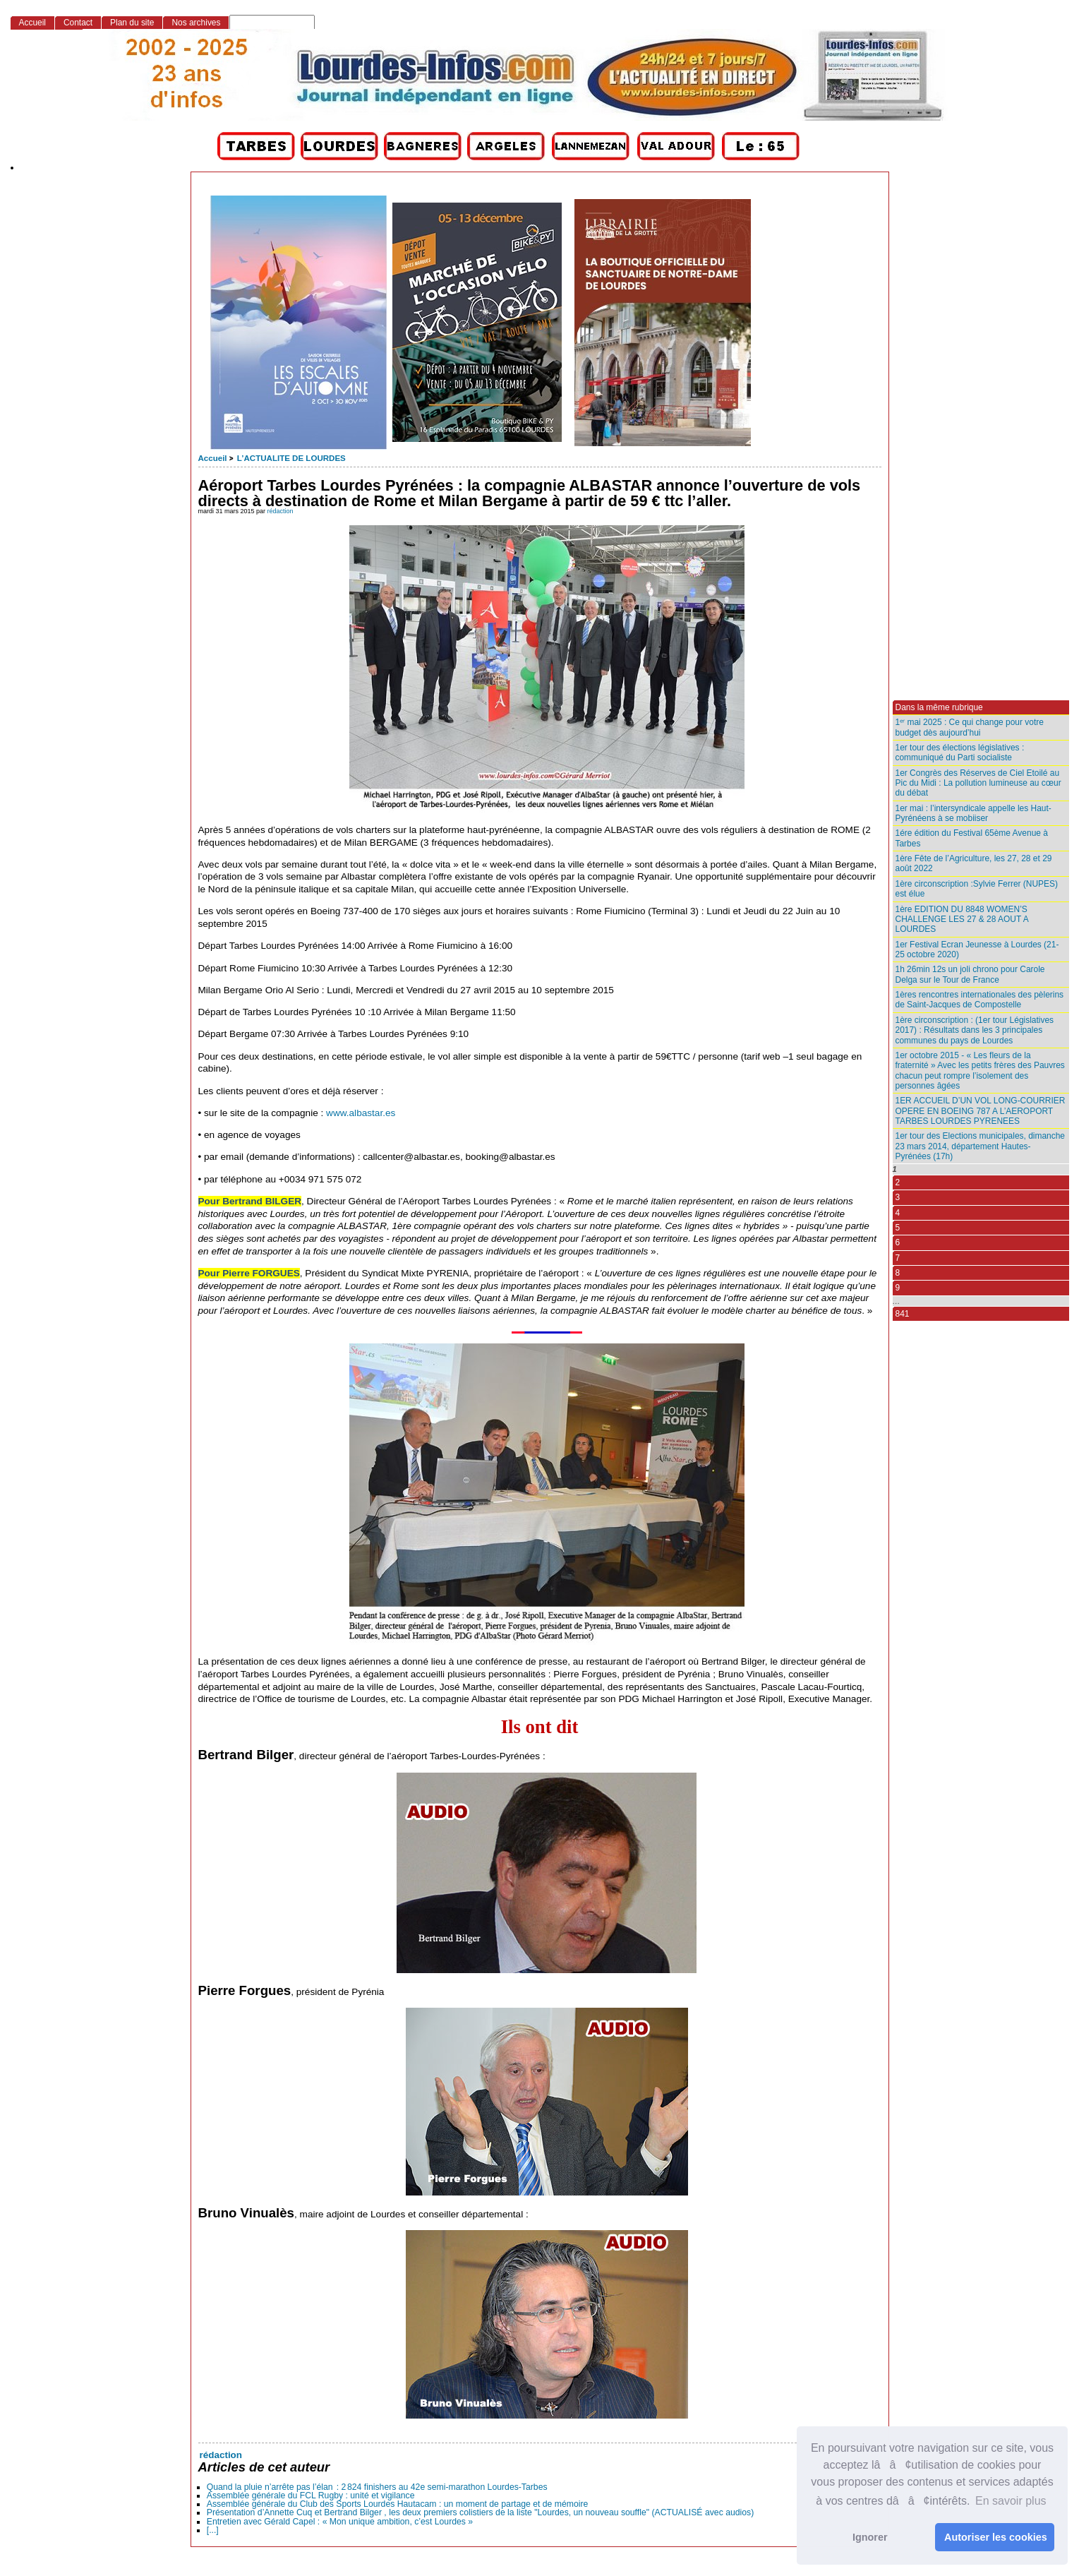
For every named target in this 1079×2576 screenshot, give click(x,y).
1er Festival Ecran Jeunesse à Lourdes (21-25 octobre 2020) (977, 949)
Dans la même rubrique (939, 707)
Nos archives (195, 23)
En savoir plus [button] (1011, 2501)
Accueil (212, 458)
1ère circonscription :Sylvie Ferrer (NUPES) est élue (977, 889)
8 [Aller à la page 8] (898, 1273)
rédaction (280, 511)
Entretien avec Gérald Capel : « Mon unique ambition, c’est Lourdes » (340, 2522)
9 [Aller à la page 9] (898, 1288)
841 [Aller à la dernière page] (903, 1314)
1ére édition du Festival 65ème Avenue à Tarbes (972, 838)
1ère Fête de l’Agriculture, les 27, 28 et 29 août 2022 (974, 863)
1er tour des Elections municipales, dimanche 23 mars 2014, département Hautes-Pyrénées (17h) (981, 1146)
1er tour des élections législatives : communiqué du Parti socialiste (960, 752)
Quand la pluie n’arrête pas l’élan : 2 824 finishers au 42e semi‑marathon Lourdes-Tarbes (377, 2487)
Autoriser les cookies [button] (995, 2537)
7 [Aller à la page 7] (898, 1258)
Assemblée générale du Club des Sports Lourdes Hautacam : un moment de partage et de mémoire (398, 2504)
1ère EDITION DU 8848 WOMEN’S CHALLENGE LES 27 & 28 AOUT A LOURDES (962, 919)
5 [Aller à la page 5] (898, 1228)
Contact (78, 23)
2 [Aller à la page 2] (898, 1182)
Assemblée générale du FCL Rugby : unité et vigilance (311, 2495)
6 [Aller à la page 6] (898, 1242)
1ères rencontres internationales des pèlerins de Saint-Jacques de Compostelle (980, 1000)
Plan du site (132, 23)
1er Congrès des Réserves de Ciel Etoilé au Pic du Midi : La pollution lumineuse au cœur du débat (978, 783)
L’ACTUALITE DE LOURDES (291, 458)
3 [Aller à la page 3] (898, 1197)
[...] (213, 2530)
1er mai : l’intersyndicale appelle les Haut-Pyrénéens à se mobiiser (973, 813)
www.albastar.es (360, 1113)
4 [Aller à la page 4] (898, 1213)
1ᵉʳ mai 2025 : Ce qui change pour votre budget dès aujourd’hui (970, 727)
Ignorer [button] (870, 2537)
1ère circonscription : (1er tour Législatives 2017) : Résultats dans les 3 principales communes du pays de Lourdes (975, 1030)
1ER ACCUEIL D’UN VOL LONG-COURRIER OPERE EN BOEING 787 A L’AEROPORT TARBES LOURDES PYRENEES (981, 1111)
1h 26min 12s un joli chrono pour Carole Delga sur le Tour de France (970, 974)
